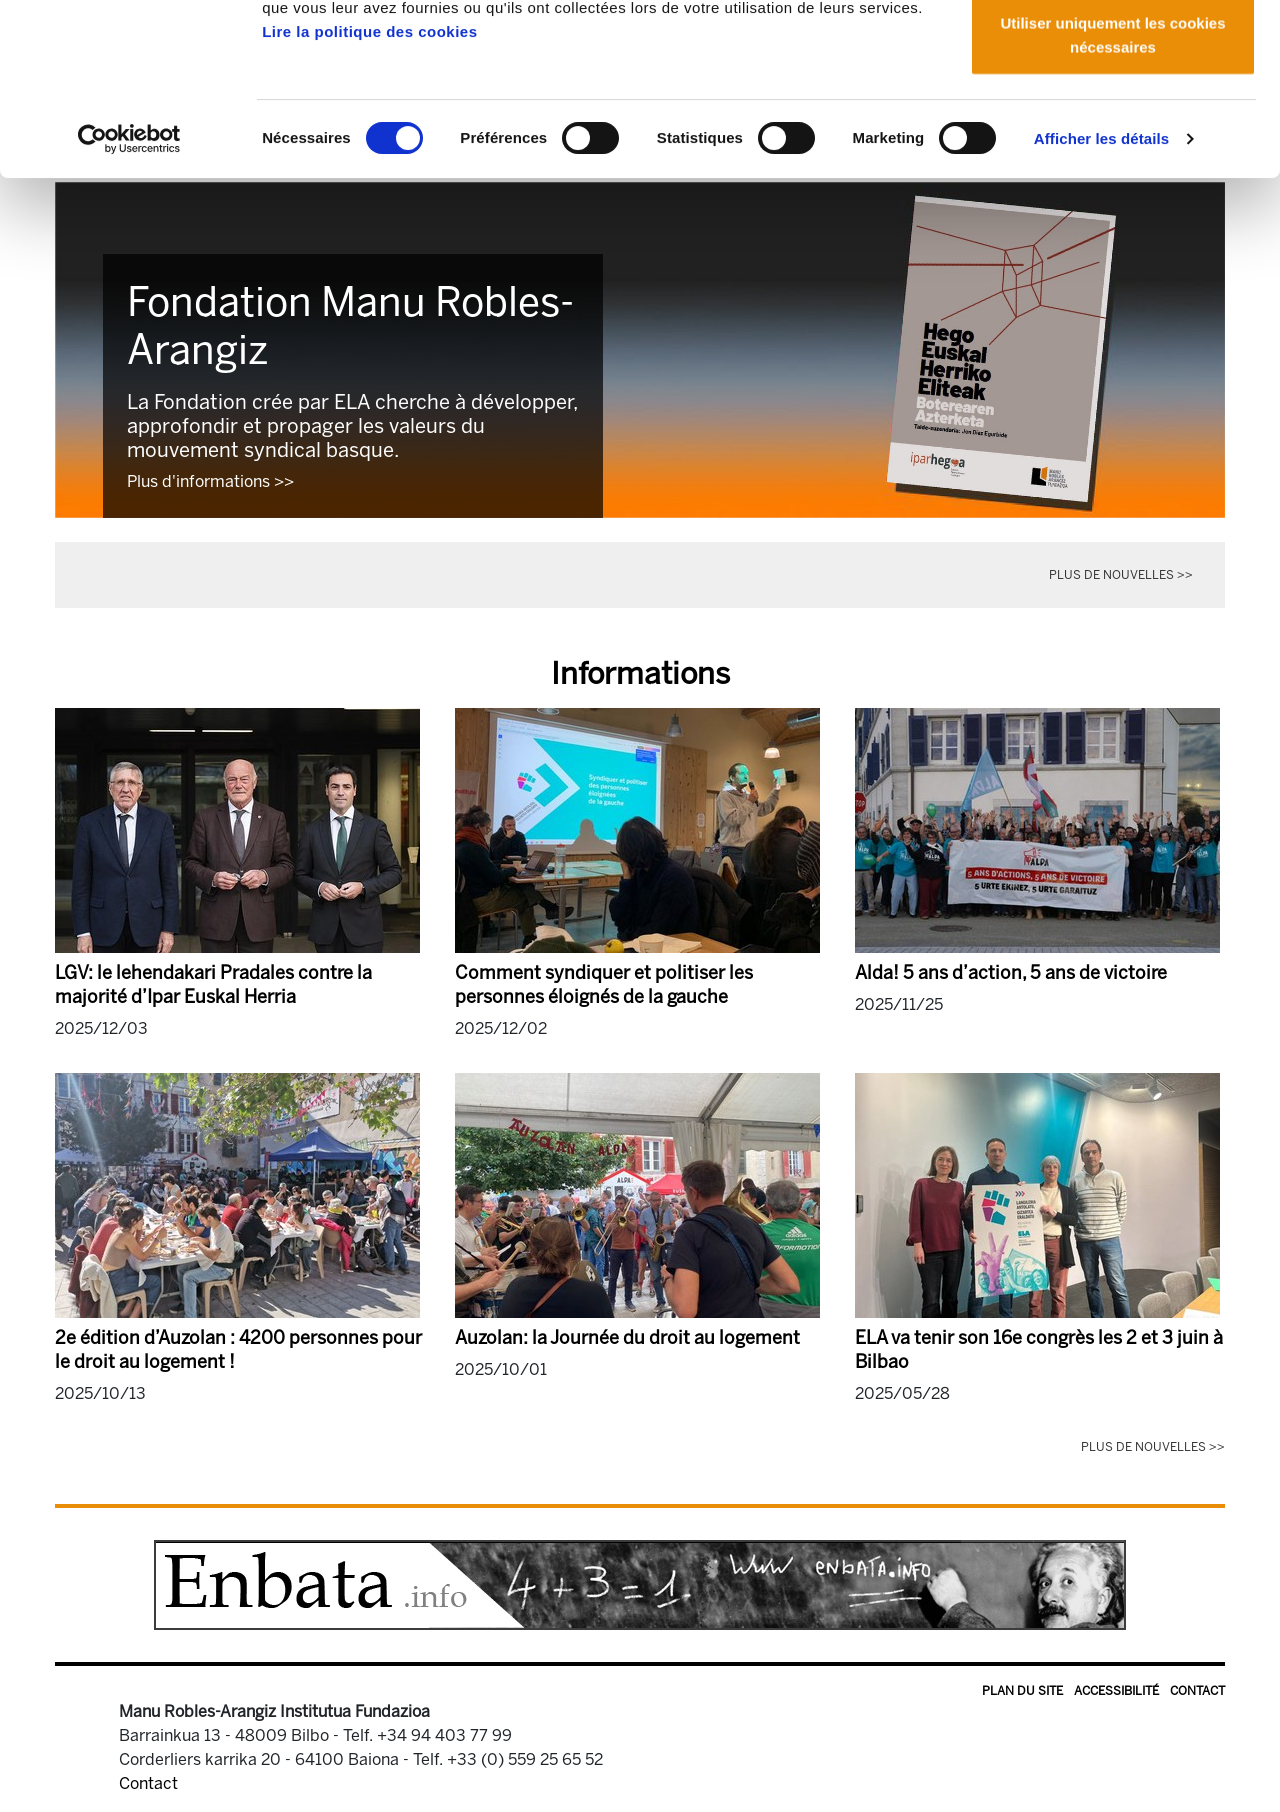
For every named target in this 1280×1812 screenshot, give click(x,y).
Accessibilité (1116, 1691)
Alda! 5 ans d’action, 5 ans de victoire (1011, 973)
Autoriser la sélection (1113, 118)
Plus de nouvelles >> (1121, 575)
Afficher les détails (1101, 299)
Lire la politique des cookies (369, 192)
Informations (640, 674)
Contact (1197, 1691)
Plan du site (1022, 1691)
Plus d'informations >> (210, 481)
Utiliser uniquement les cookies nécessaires (1112, 195)
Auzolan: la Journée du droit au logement (627, 1338)
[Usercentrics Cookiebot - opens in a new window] (129, 300)
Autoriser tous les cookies (1113, 52)
